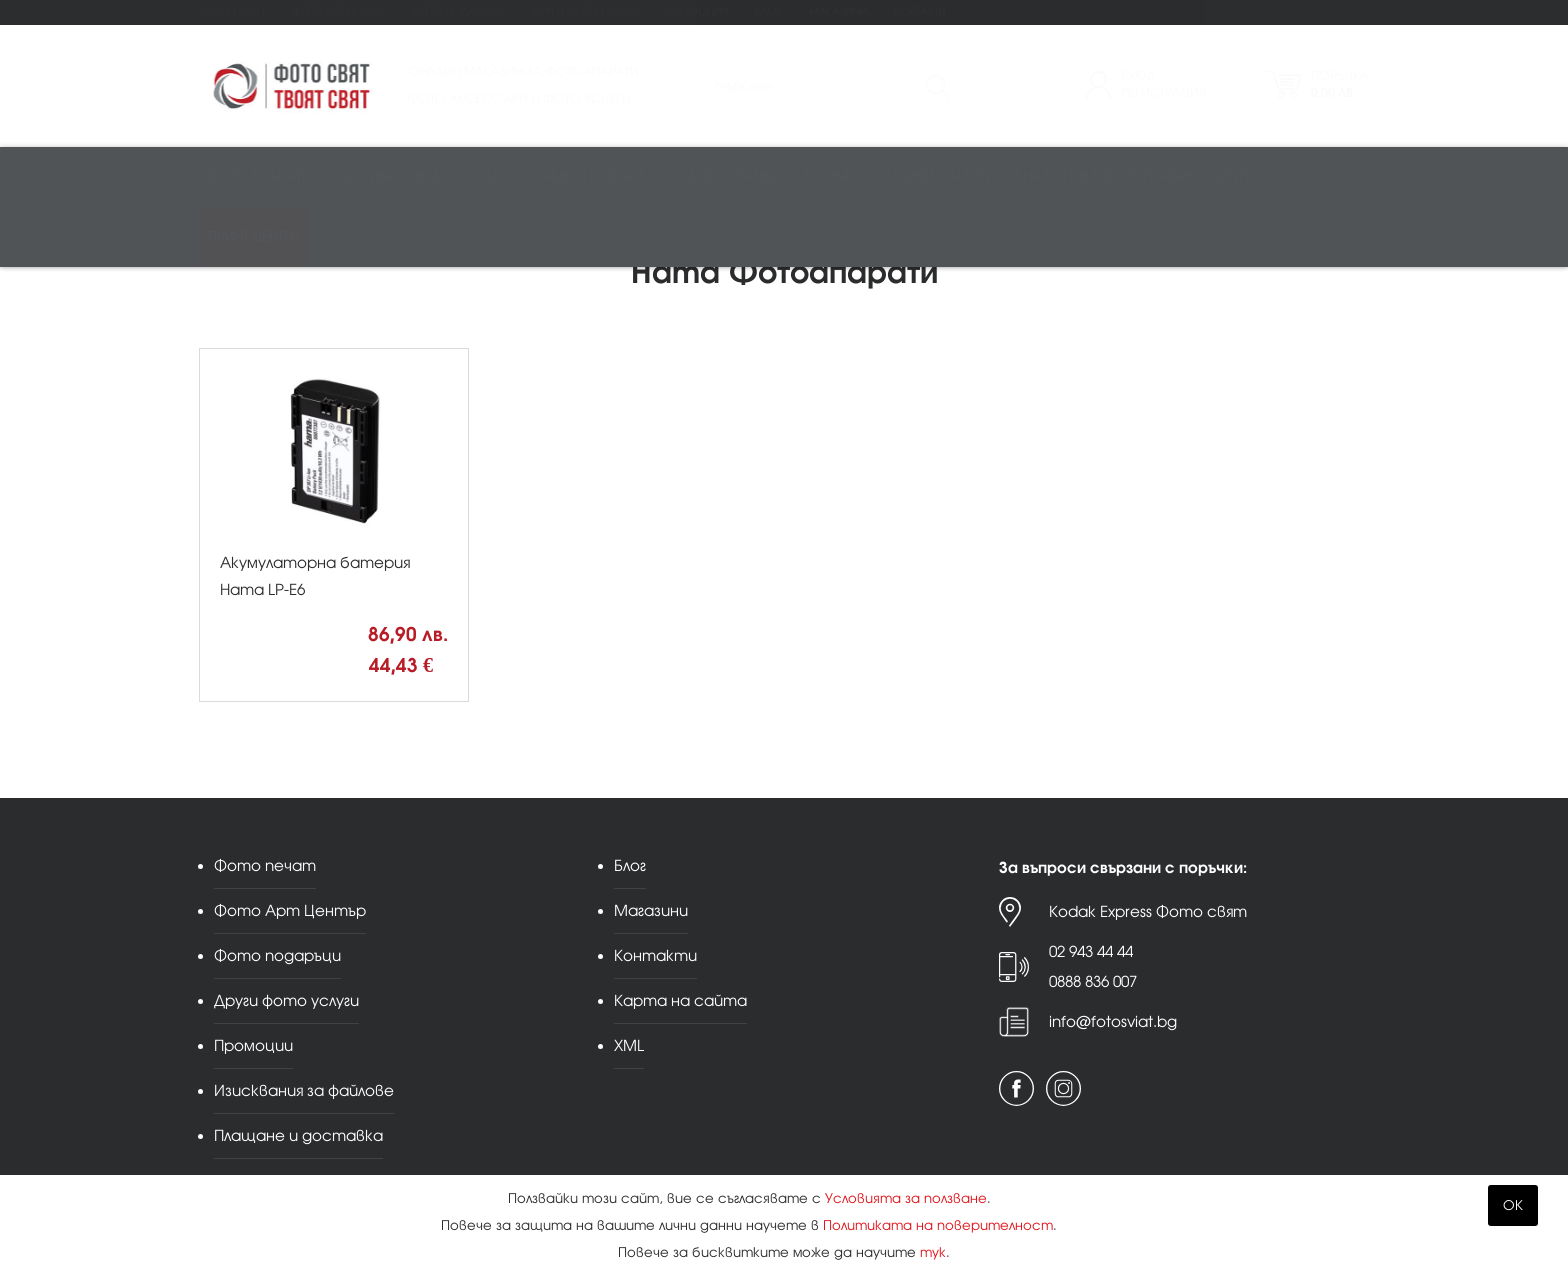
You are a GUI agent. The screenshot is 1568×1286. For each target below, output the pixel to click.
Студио (690, 176)
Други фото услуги (585, 11)
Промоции (697, 11)
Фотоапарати (259, 176)
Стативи (904, 176)
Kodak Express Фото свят (1148, 911)
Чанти (973, 176)
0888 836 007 (1093, 981)
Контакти (919, 11)
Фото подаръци (457, 11)
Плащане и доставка (298, 1135)
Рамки (759, 176)
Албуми (829, 176)
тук (933, 1252)
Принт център (254, 236)
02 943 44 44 (1091, 951)
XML (629, 1045)
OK (1513, 1205)
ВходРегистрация (1164, 84)
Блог (768, 11)
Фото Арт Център (338, 11)
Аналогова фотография (1104, 176)
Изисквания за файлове (304, 1090)
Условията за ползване (906, 1198)
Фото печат (232, 11)
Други (1234, 176)
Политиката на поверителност (938, 1225)
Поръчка (1340, 84)
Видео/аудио (464, 176)
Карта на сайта (680, 1000)
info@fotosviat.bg (1113, 1021)
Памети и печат (588, 176)
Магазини (838, 11)
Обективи (362, 176)
